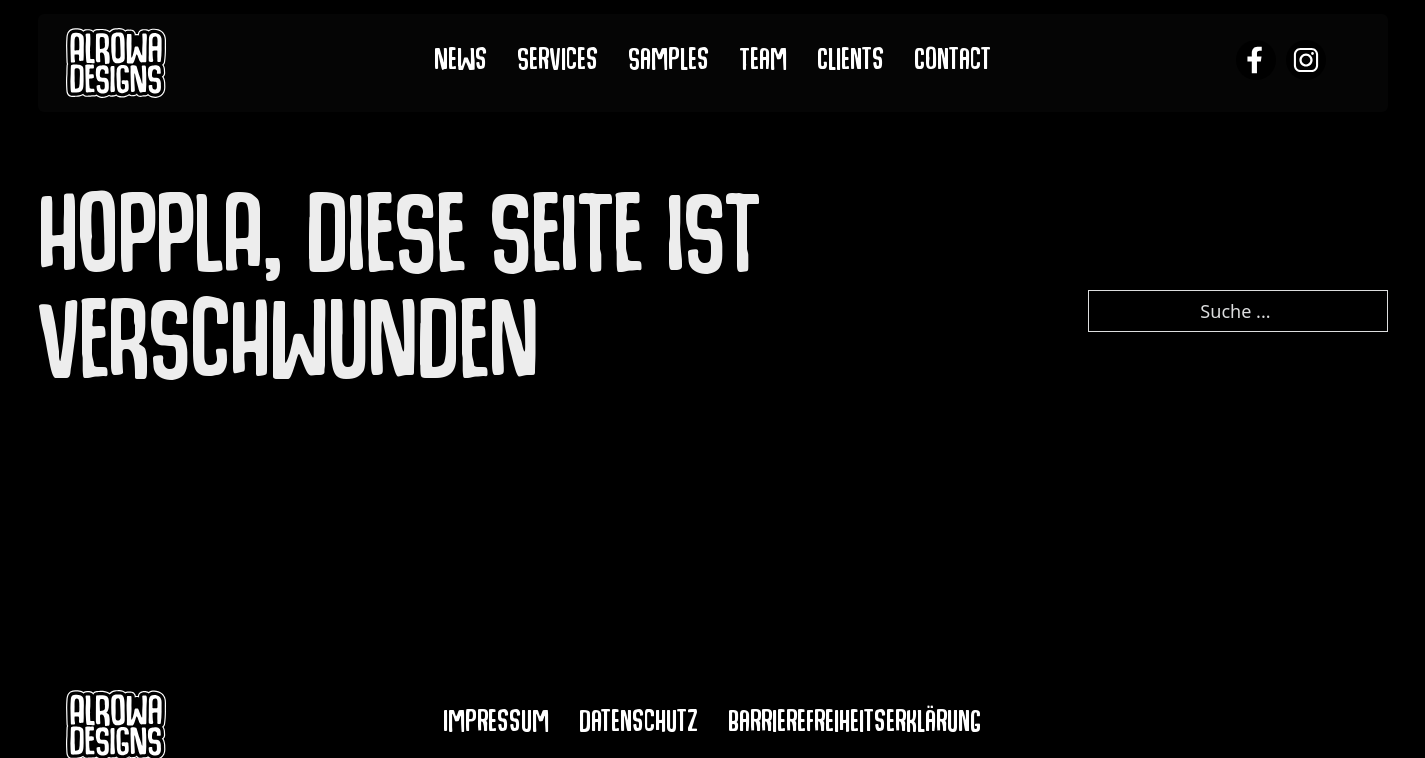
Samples (668, 63)
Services (557, 63)
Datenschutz (638, 725)
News (460, 63)
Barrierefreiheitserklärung (854, 725)
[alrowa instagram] (1306, 62)
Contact (952, 63)
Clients (850, 63)
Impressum (496, 725)
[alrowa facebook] (1256, 62)
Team (763, 63)
